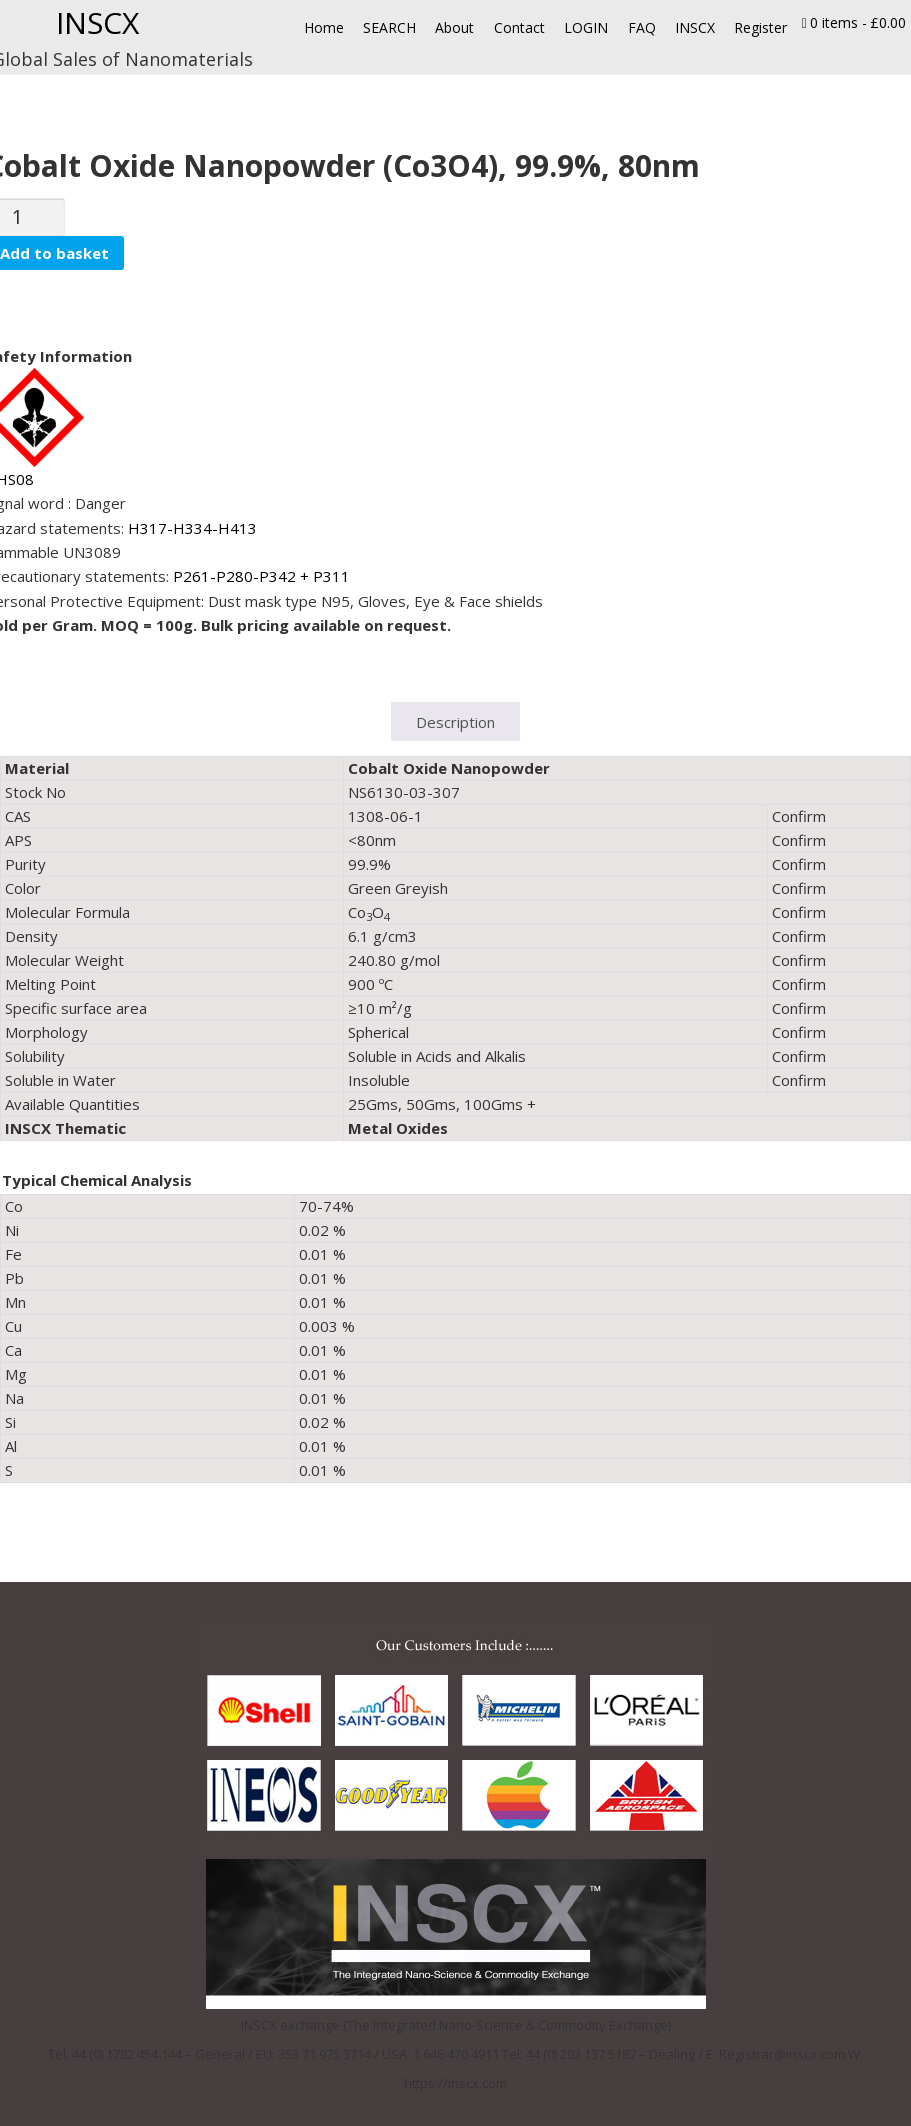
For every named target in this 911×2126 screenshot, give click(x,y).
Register (760, 27)
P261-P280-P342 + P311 (261, 576)
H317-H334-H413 (192, 528)
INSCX (97, 22)
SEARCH (389, 27)
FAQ (642, 27)
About (454, 27)
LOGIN (586, 27)
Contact (519, 27)
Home (324, 27)
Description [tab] (455, 722)
